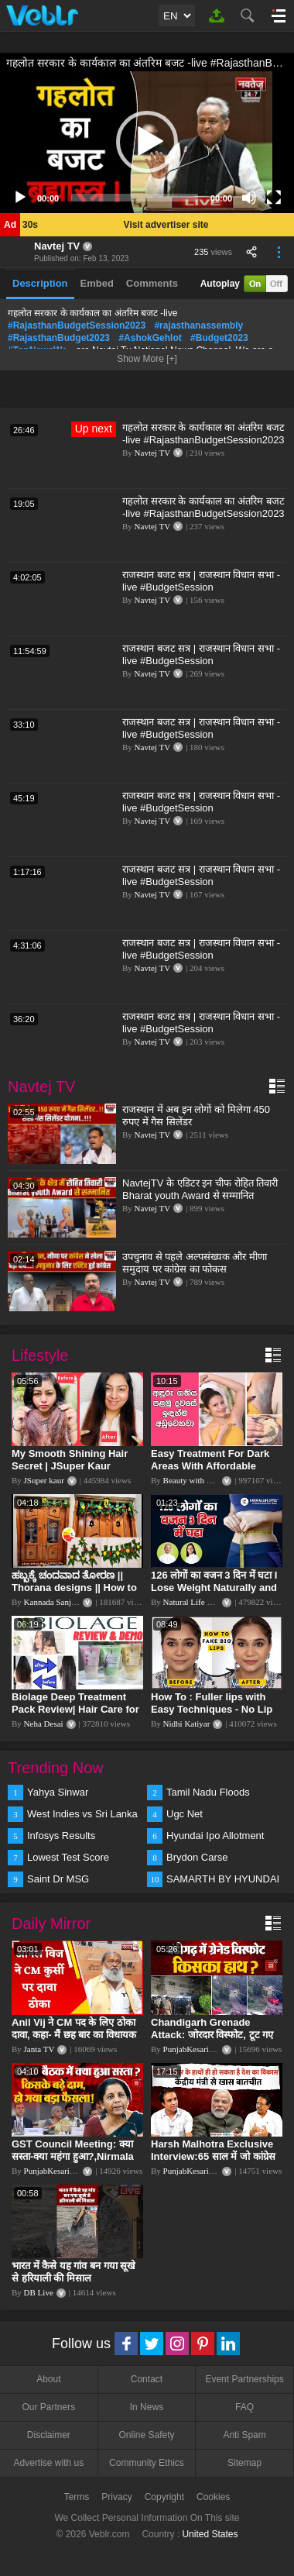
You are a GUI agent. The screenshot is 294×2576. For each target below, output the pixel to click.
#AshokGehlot (149, 337)
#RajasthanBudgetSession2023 (76, 325)
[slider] (134, 197)
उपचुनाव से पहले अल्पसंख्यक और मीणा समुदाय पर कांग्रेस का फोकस (194, 1263)
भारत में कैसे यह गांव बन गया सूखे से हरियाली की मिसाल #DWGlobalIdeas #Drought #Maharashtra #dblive (75, 2284)
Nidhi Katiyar (186, 1723)
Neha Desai (43, 1723)
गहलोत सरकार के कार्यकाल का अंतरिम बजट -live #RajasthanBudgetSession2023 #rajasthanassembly (203, 440)
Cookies (213, 2497)
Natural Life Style (193, 1602)
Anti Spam (244, 2435)
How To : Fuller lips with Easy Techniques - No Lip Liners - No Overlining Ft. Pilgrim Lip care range (211, 1715)
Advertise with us (48, 2462)
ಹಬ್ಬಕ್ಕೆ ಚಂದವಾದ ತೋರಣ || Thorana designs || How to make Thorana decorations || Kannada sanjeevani (75, 1593)
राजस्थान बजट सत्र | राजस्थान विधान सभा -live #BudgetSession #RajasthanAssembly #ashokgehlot (201, 587)
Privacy (116, 2497)
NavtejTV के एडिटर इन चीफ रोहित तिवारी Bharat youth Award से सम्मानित (200, 1189)
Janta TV (39, 2049)
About (48, 2379)
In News (146, 2407)
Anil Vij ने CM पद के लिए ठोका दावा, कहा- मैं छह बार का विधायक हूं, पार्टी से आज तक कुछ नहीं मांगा (74, 2034)
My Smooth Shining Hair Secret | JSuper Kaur (70, 1460)
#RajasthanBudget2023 (59, 337)
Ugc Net (184, 1814)
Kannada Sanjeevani (59, 1602)
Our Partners (48, 2407)
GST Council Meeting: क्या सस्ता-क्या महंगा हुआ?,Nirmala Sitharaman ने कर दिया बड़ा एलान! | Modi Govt (73, 2162)
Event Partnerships (244, 2379)
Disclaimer (48, 2435)
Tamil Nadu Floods (208, 1792)
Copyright (164, 2497)
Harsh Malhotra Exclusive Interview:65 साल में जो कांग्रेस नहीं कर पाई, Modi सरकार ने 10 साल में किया (213, 2162)
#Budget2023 (219, 337)
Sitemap (244, 2462)
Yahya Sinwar (57, 1792)
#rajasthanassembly (198, 325)
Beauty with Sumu (195, 1480)
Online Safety (146, 2435)
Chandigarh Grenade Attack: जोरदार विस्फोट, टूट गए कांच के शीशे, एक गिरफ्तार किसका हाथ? (214, 2040)
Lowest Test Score (68, 1857)
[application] (147, 142)
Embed (97, 283)
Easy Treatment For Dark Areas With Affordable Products (210, 1466)
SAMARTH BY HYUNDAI (222, 1879)
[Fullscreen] (274, 197)
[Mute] (249, 197)
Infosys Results (61, 1835)
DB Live (38, 2292)
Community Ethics (146, 2462)
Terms (77, 2497)
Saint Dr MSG (58, 1879)
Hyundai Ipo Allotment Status (215, 1837)
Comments (152, 283)
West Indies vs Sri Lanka (82, 1814)
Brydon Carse (196, 1857)
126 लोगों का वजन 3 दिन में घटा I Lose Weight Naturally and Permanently (214, 1587)
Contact (146, 2379)
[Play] (20, 197)
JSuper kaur (44, 1480)
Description (40, 283)
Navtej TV (57, 246)
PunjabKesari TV (192, 2049)
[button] (147, 142)
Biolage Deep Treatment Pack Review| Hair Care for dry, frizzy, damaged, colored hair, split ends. (75, 1715)
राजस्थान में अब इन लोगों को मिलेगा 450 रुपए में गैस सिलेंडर (196, 1116)
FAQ (244, 2407)
